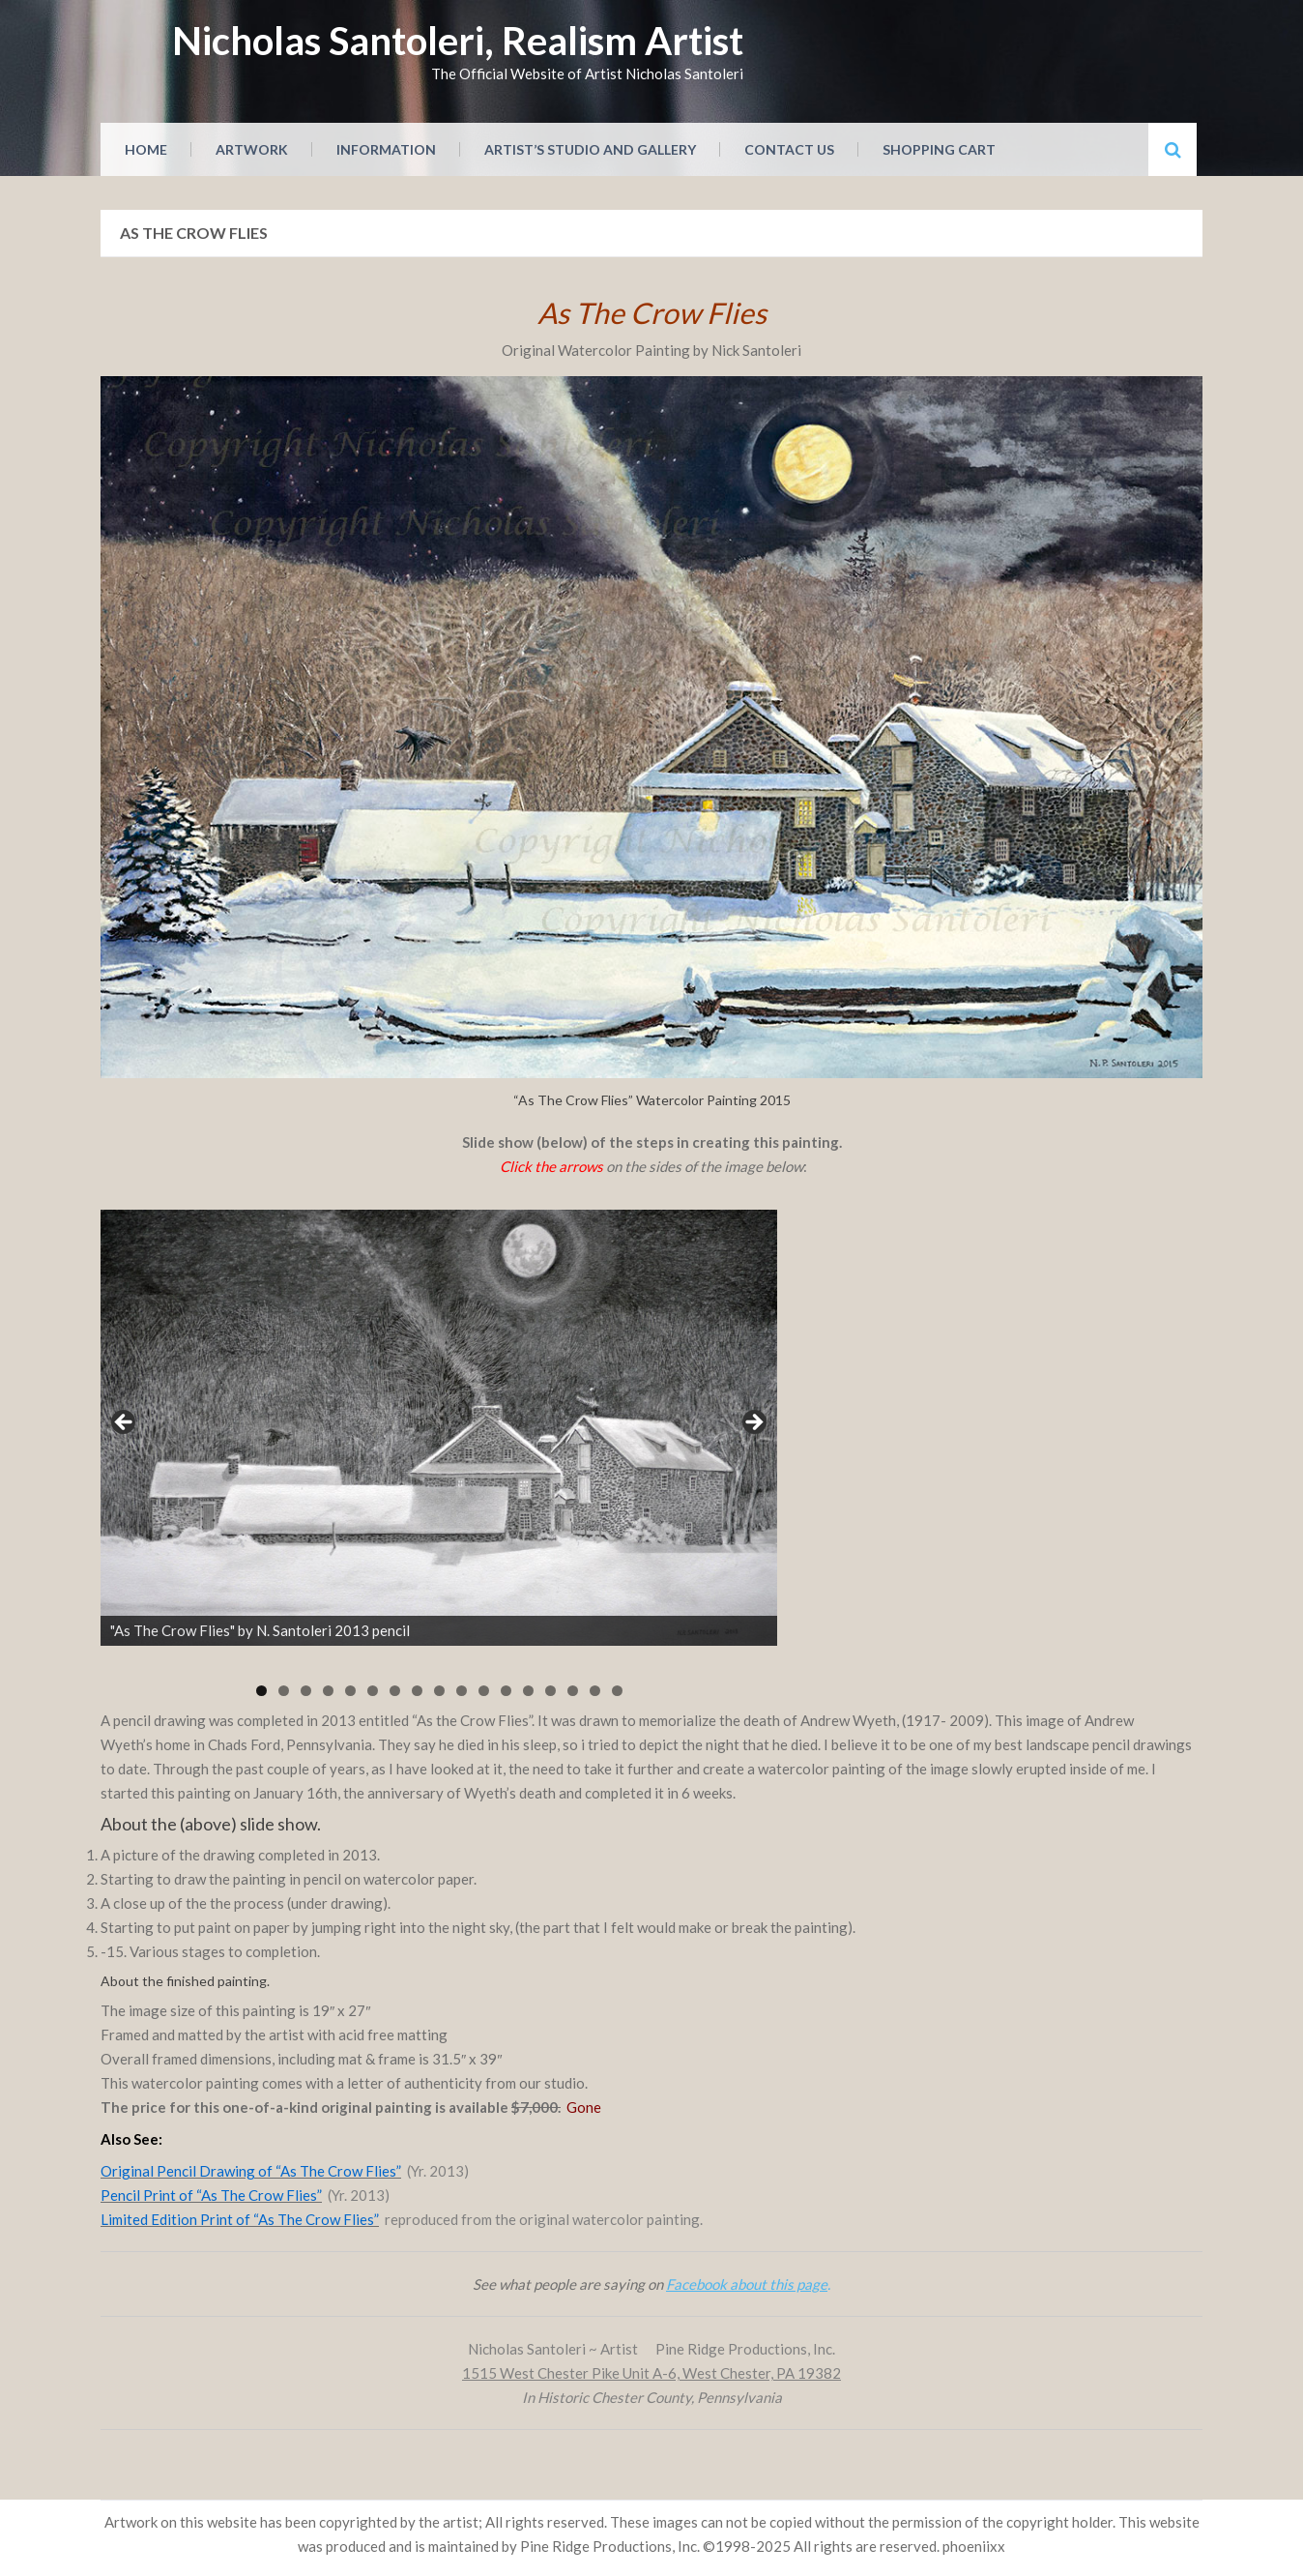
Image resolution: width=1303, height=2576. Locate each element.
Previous (124, 1423)
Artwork (252, 149)
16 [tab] (595, 1690)
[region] (439, 1428)
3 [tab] (306, 1690)
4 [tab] (328, 1690)
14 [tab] (550, 1690)
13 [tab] (528, 1690)
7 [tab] (395, 1690)
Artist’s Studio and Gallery (590, 149)
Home (146, 149)
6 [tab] (372, 1690)
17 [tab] (617, 1690)
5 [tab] (350, 1690)
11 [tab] (483, 1690)
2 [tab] (283, 1690)
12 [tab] (506, 1690)
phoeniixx (973, 2546)
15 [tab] (572, 1690)
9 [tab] (439, 1690)
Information (386, 149)
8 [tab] (417, 1690)
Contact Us (789, 149)
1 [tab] (261, 1690)
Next (752, 1423)
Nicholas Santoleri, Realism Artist (457, 40)
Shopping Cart (939, 149)
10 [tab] (461, 1690)
